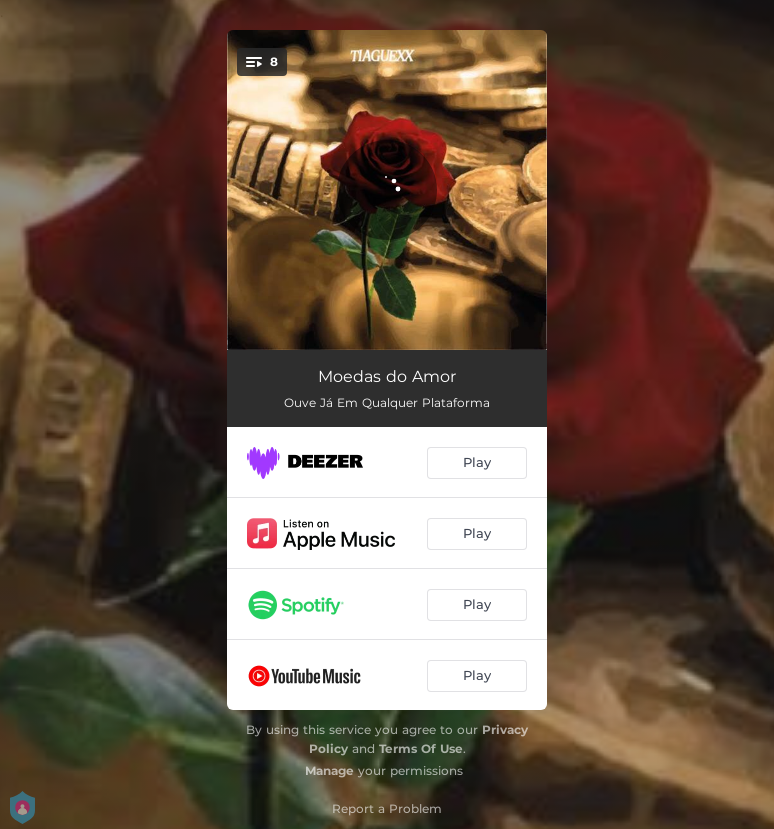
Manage (329, 770)
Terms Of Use (421, 748)
